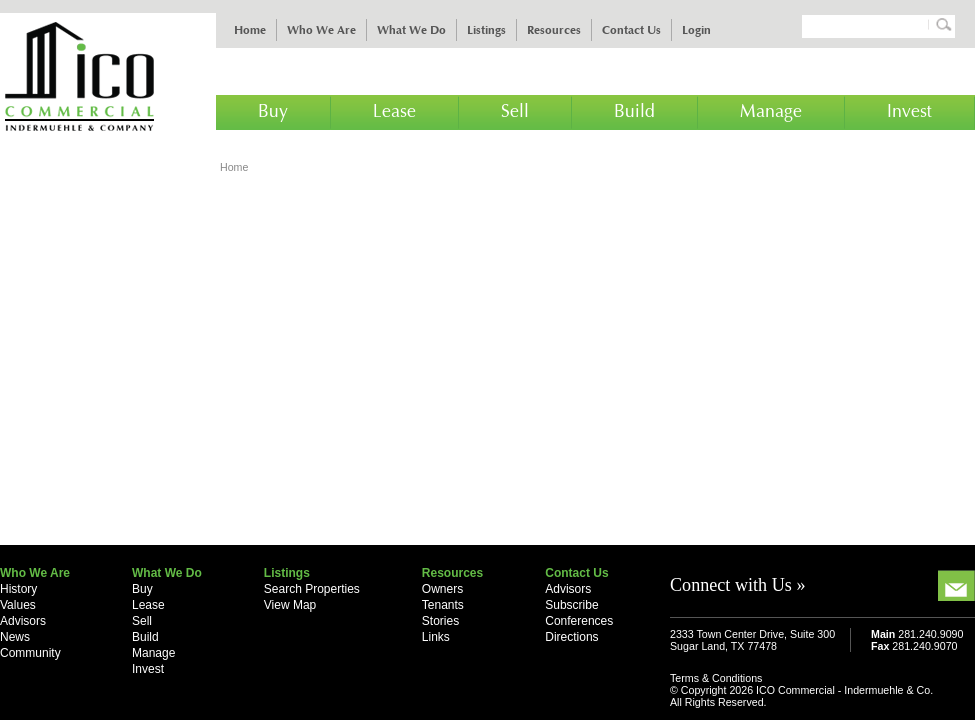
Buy (273, 112)
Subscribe (571, 605)
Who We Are (321, 30)
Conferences (579, 621)
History (18, 589)
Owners (442, 589)
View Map (290, 605)
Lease (394, 112)
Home (250, 30)
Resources (554, 30)
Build (634, 112)
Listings (486, 30)
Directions (571, 637)
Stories (440, 621)
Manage (771, 112)
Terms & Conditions (716, 678)
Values (18, 605)
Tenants (443, 605)
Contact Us (631, 30)
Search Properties (312, 589)
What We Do (411, 30)
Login (696, 30)
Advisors (23, 621)
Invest (909, 112)
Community (30, 653)
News (15, 637)
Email (956, 585)
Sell (515, 112)
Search (941, 24)
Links (436, 637)
